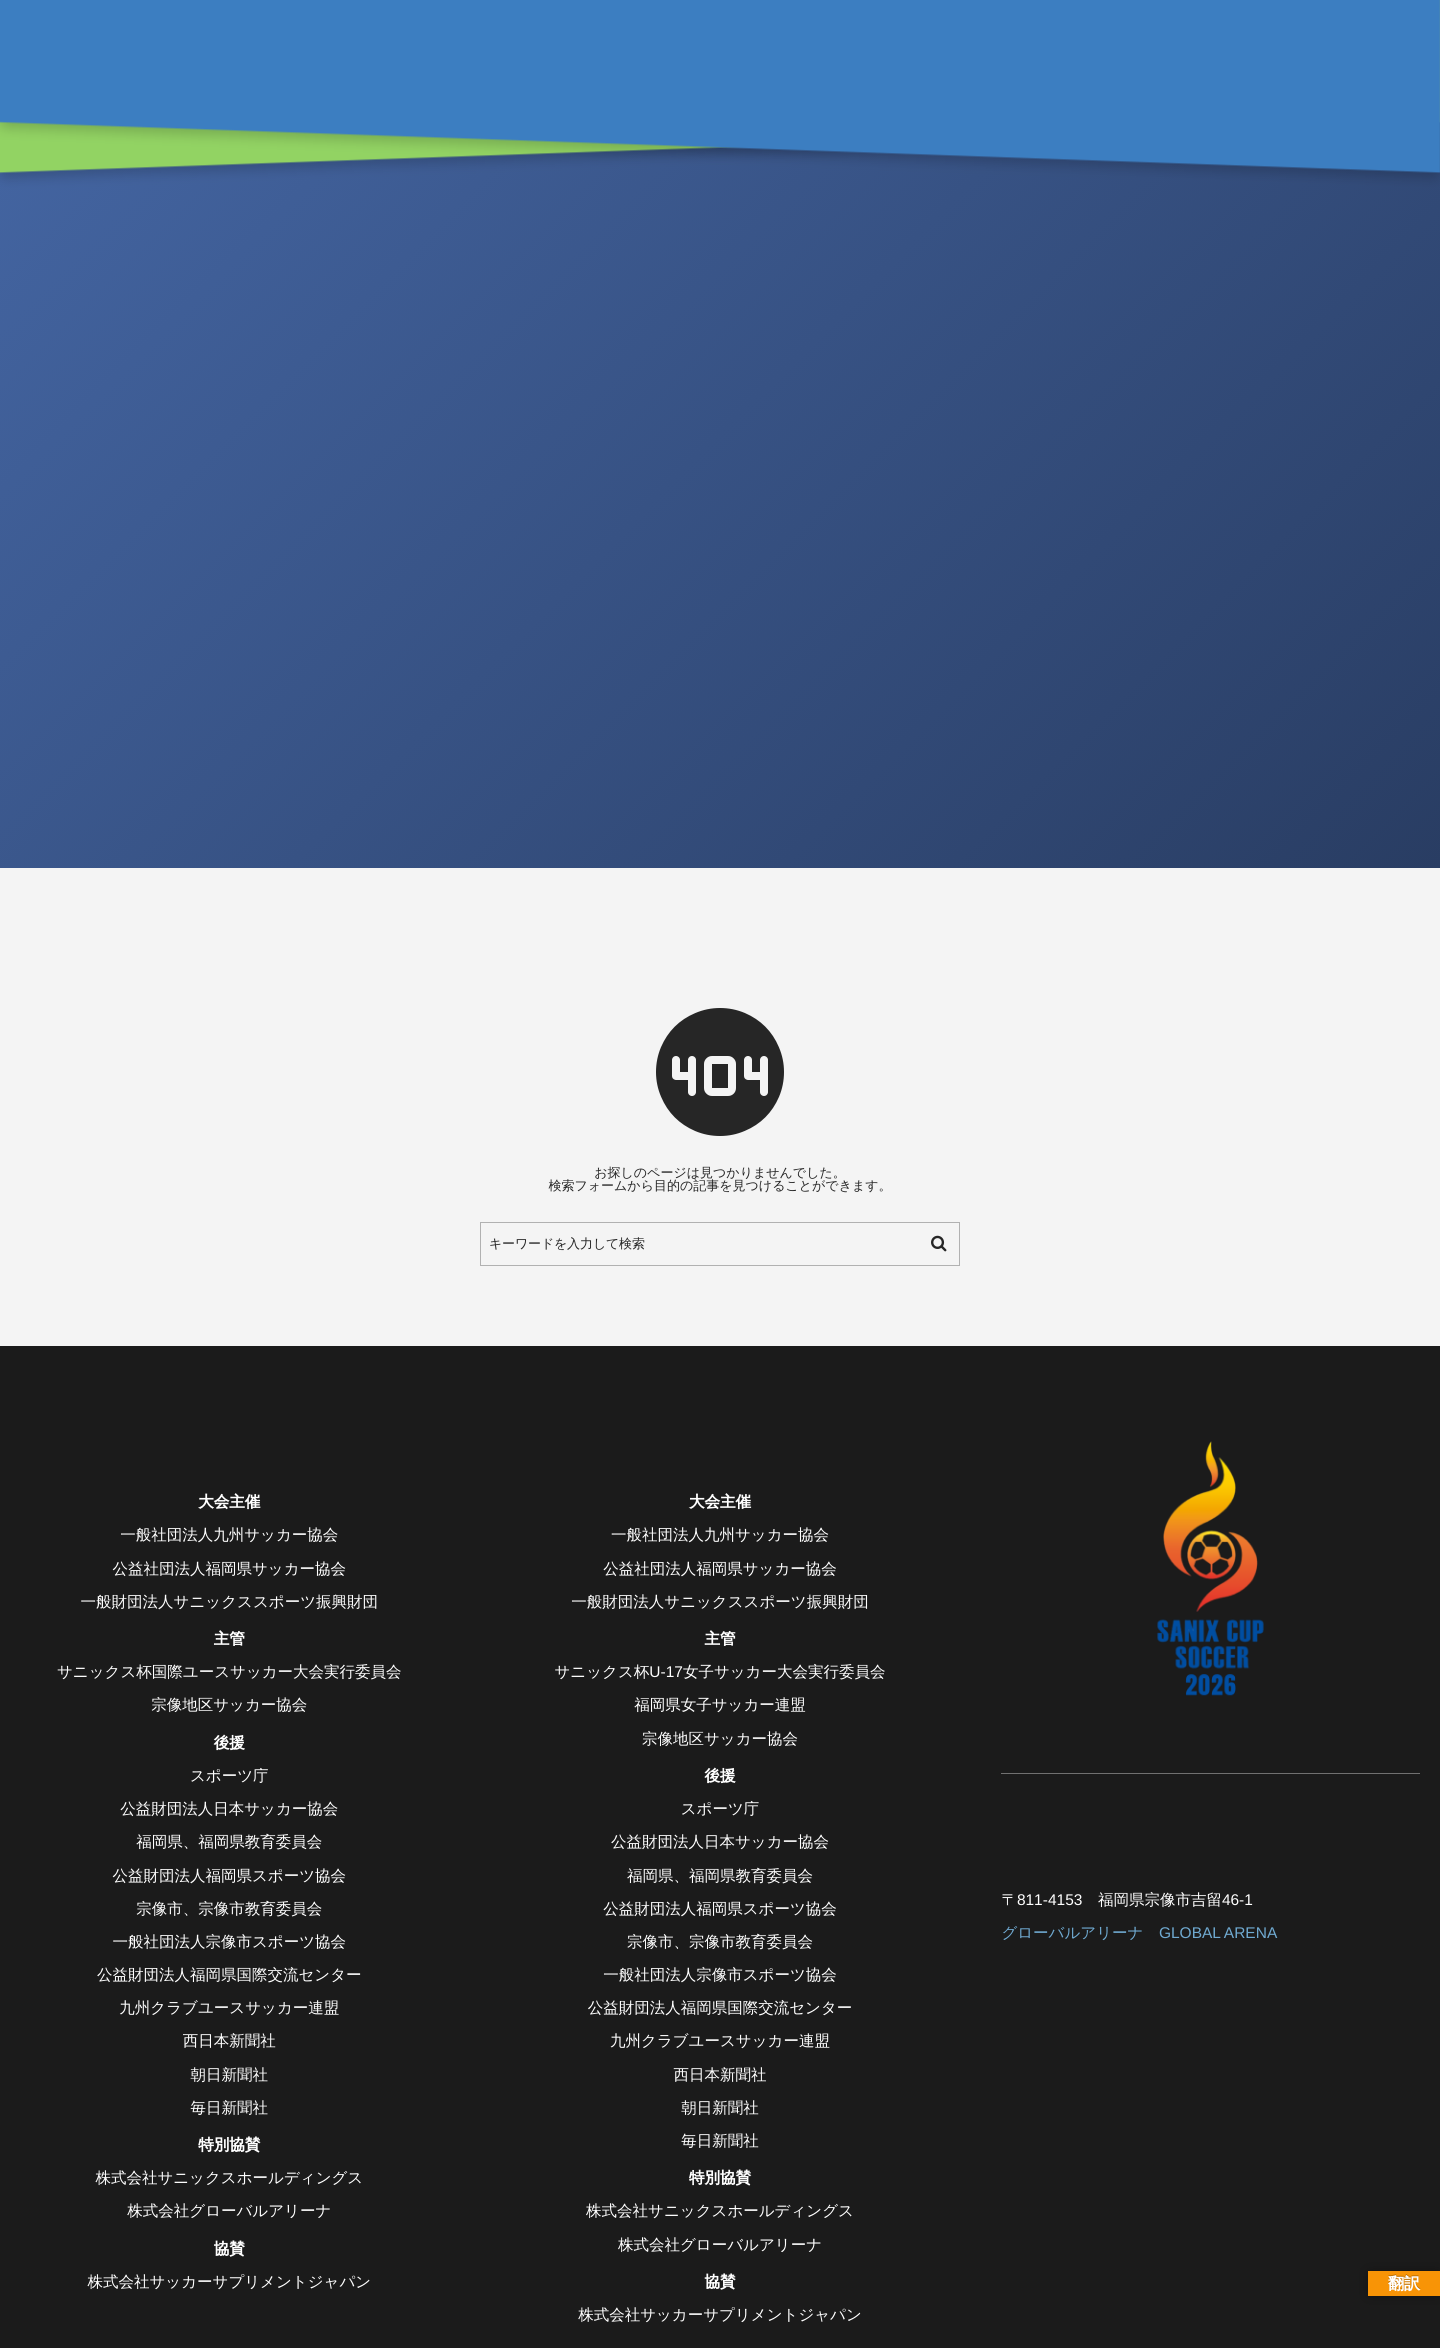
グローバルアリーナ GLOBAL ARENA (1139, 1933)
